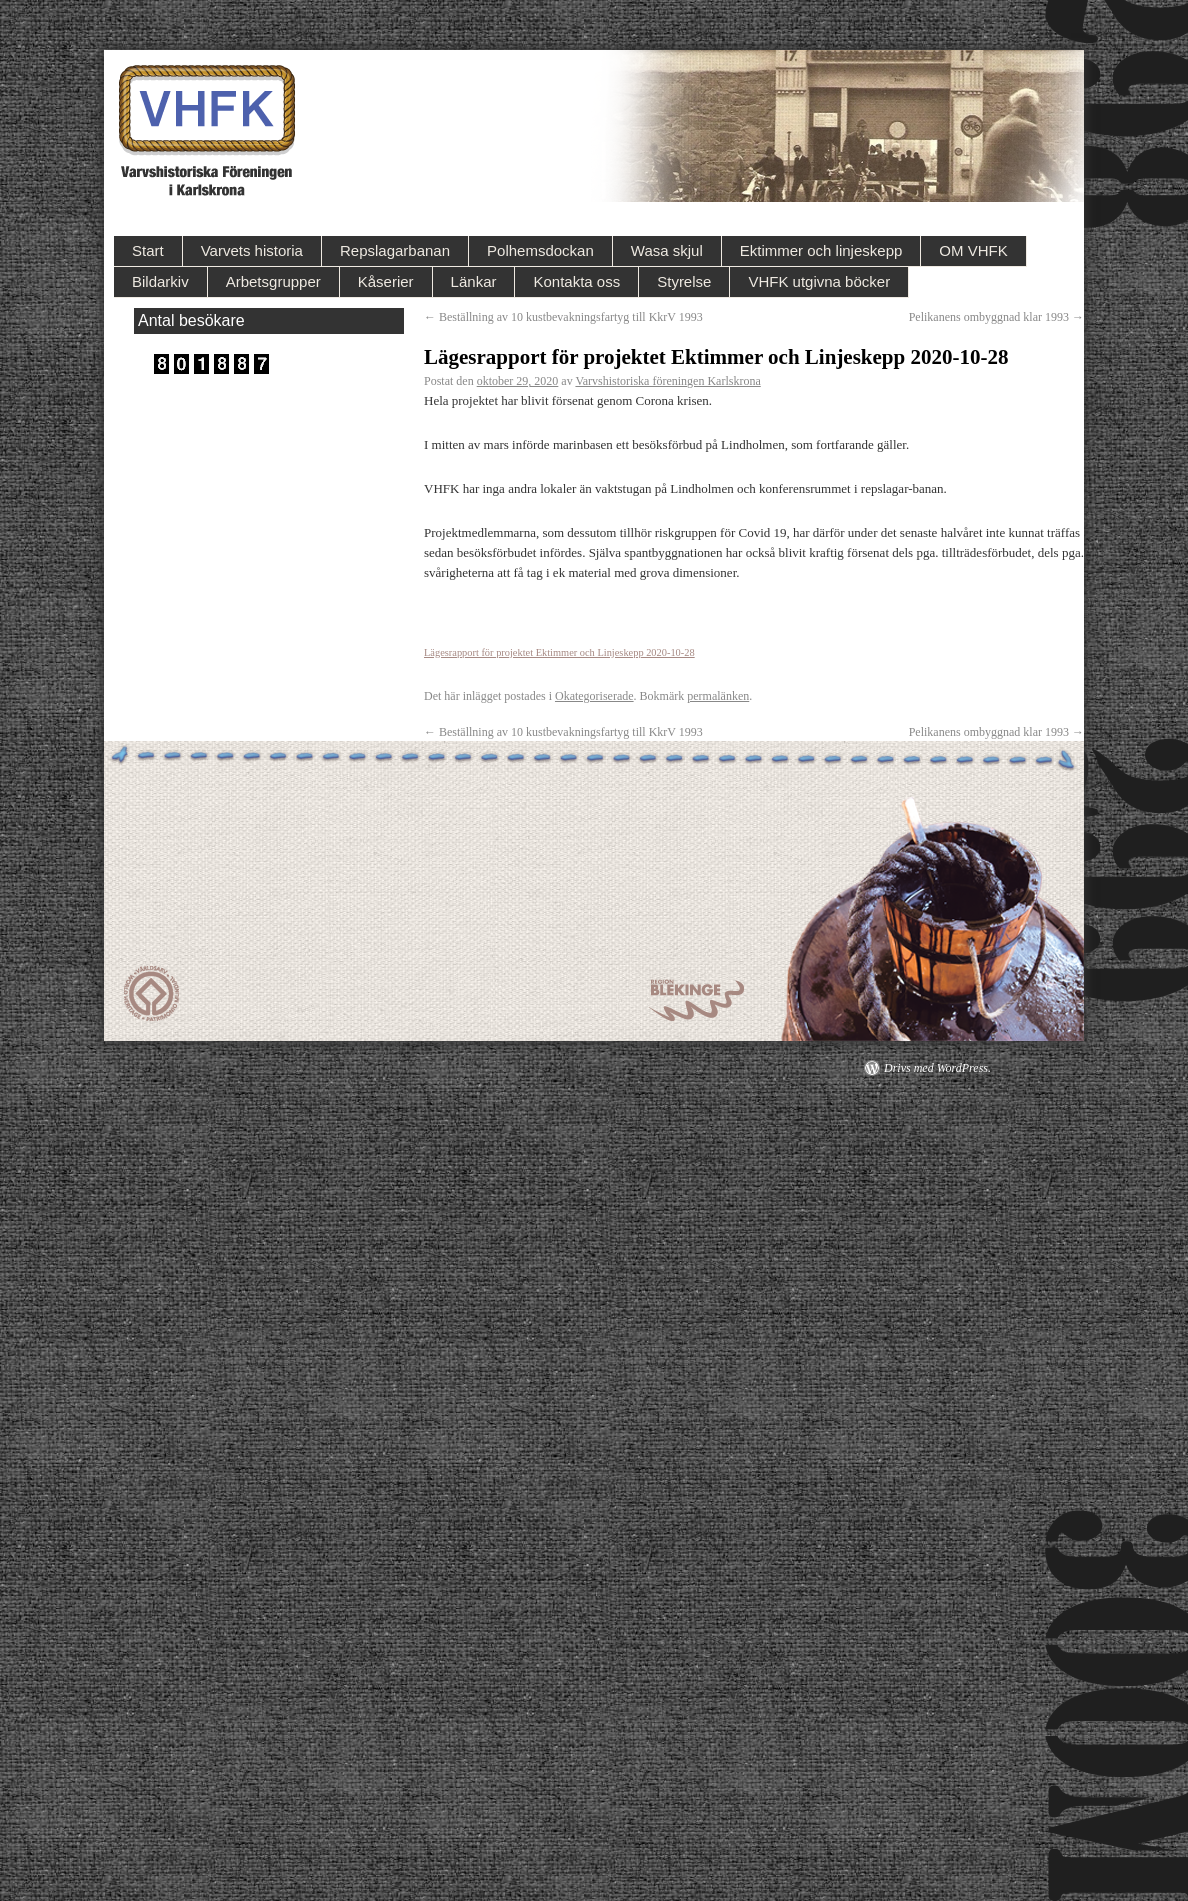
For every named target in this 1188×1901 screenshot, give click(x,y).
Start (148, 250)
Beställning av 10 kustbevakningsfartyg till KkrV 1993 (563, 317)
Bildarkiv (160, 281)
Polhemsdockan (540, 250)
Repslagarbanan (395, 250)
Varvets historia (252, 250)
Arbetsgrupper (273, 281)
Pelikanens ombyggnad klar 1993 (996, 317)
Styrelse (684, 281)
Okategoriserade (594, 696)
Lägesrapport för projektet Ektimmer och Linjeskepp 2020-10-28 (559, 652)
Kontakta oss (576, 281)
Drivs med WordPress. (937, 1068)
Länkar (474, 281)
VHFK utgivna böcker (819, 281)
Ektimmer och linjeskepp (821, 250)
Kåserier (386, 281)
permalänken (718, 696)
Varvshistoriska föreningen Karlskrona (667, 381)
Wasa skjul (667, 250)
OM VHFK (973, 250)
